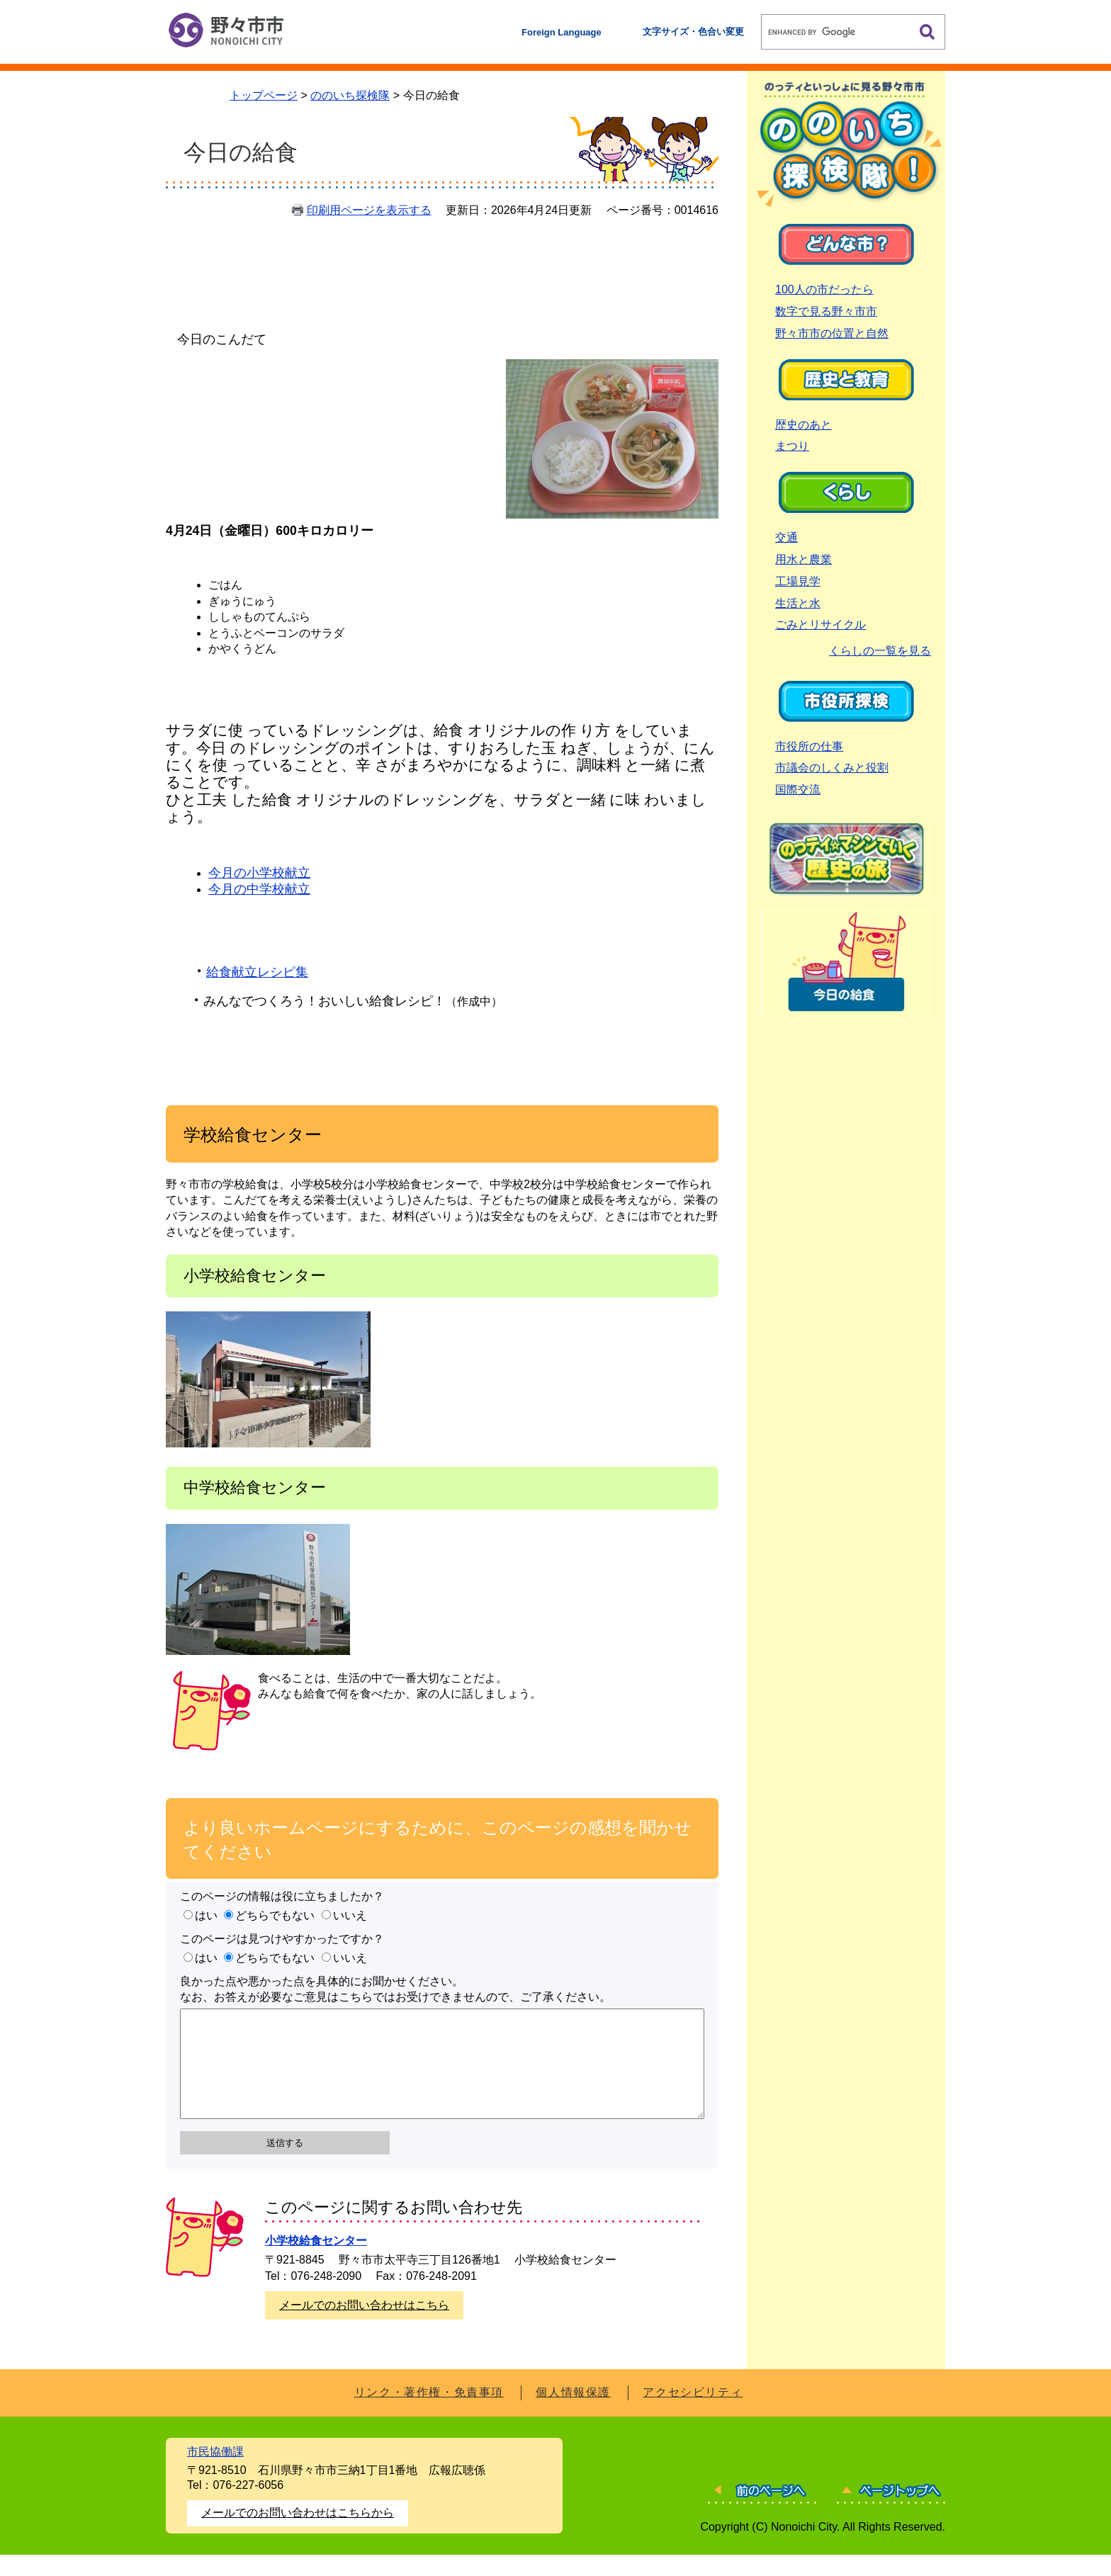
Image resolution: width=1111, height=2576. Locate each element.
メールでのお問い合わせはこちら (364, 2326)
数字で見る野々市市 (826, 311)
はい (206, 1915)
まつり (792, 446)
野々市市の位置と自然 (832, 333)
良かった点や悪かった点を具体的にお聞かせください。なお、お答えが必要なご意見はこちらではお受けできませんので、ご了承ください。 (395, 1989)
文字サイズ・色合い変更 (693, 31)
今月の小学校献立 (259, 873)
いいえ (350, 1915)
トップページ (264, 95)
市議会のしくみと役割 (832, 768)
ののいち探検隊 (350, 95)
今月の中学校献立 (259, 889)
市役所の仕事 (809, 746)
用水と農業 (803, 559)
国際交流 (797, 790)
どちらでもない (275, 1915)
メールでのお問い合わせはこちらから (297, 2534)
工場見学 (797, 581)
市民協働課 (215, 2473)
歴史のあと (803, 425)
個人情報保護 (573, 2413)
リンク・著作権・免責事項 (429, 2413)
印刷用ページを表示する (369, 210)
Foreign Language (561, 32)
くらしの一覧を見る (880, 651)
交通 (786, 537)
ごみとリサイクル (820, 624)
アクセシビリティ (693, 2413)
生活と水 (797, 603)
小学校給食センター (316, 2262)
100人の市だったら (824, 289)
